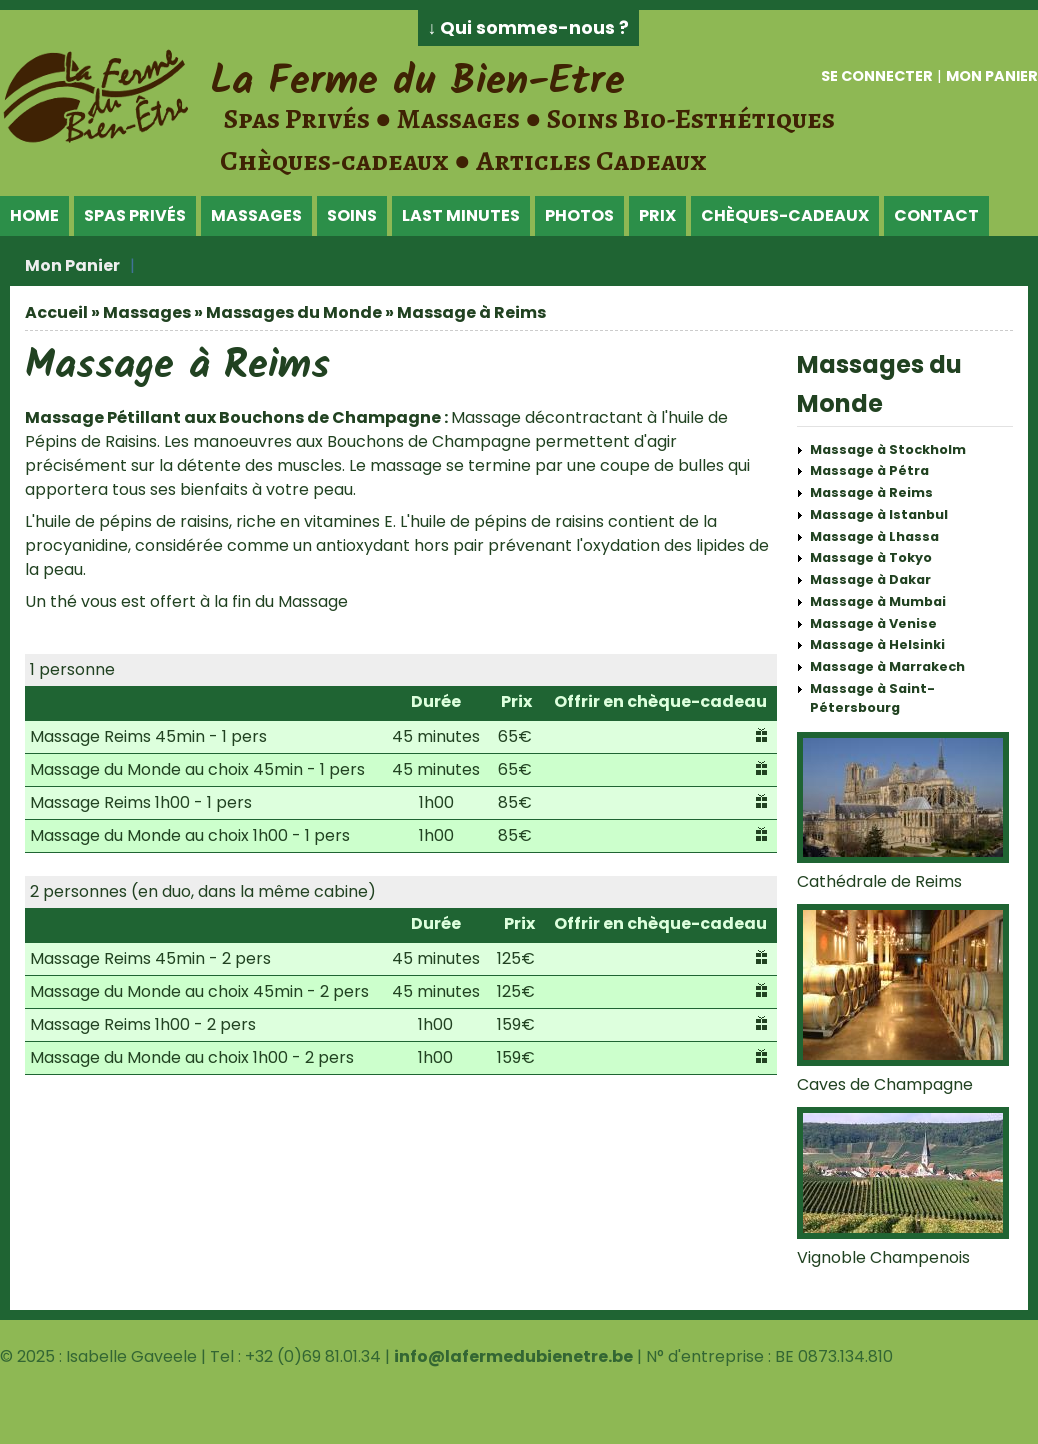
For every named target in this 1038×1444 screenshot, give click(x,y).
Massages (256, 215)
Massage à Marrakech (887, 666)
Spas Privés (135, 215)
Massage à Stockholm (888, 449)
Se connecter (877, 76)
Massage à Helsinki (877, 644)
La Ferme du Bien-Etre (417, 82)
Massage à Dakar (870, 579)
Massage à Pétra (869, 470)
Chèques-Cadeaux (785, 215)
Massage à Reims (871, 492)
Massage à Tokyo (871, 557)
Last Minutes (461, 215)
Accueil (56, 312)
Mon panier (992, 76)
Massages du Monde (294, 312)
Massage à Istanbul (879, 514)
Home (34, 215)
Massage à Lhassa (874, 536)
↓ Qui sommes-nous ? (529, 28)
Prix (657, 215)
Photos (579, 215)
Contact (936, 215)
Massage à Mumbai (878, 601)
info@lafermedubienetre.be (513, 1356)
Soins (352, 215)
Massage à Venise (873, 623)
